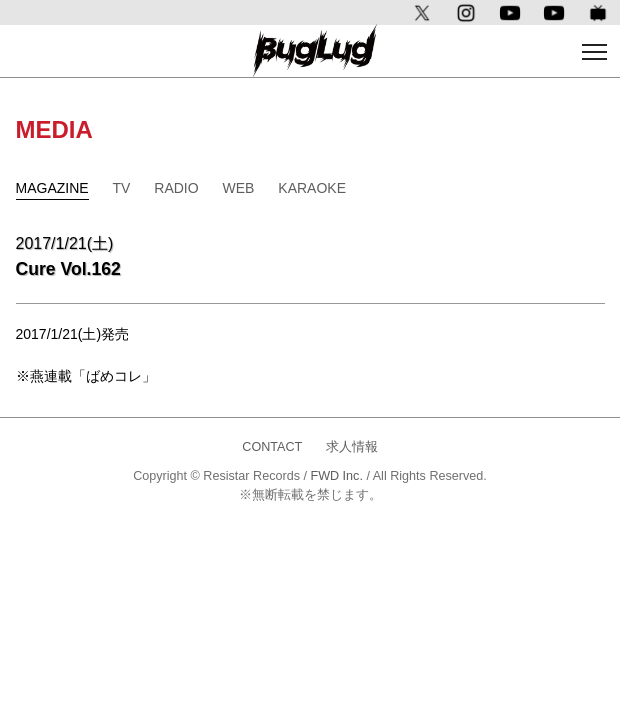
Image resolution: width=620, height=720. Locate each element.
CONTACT (272, 447)
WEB (239, 188)
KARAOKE (312, 188)
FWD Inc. (336, 476)
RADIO (176, 188)
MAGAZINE (52, 188)
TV (122, 188)
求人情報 (352, 447)
